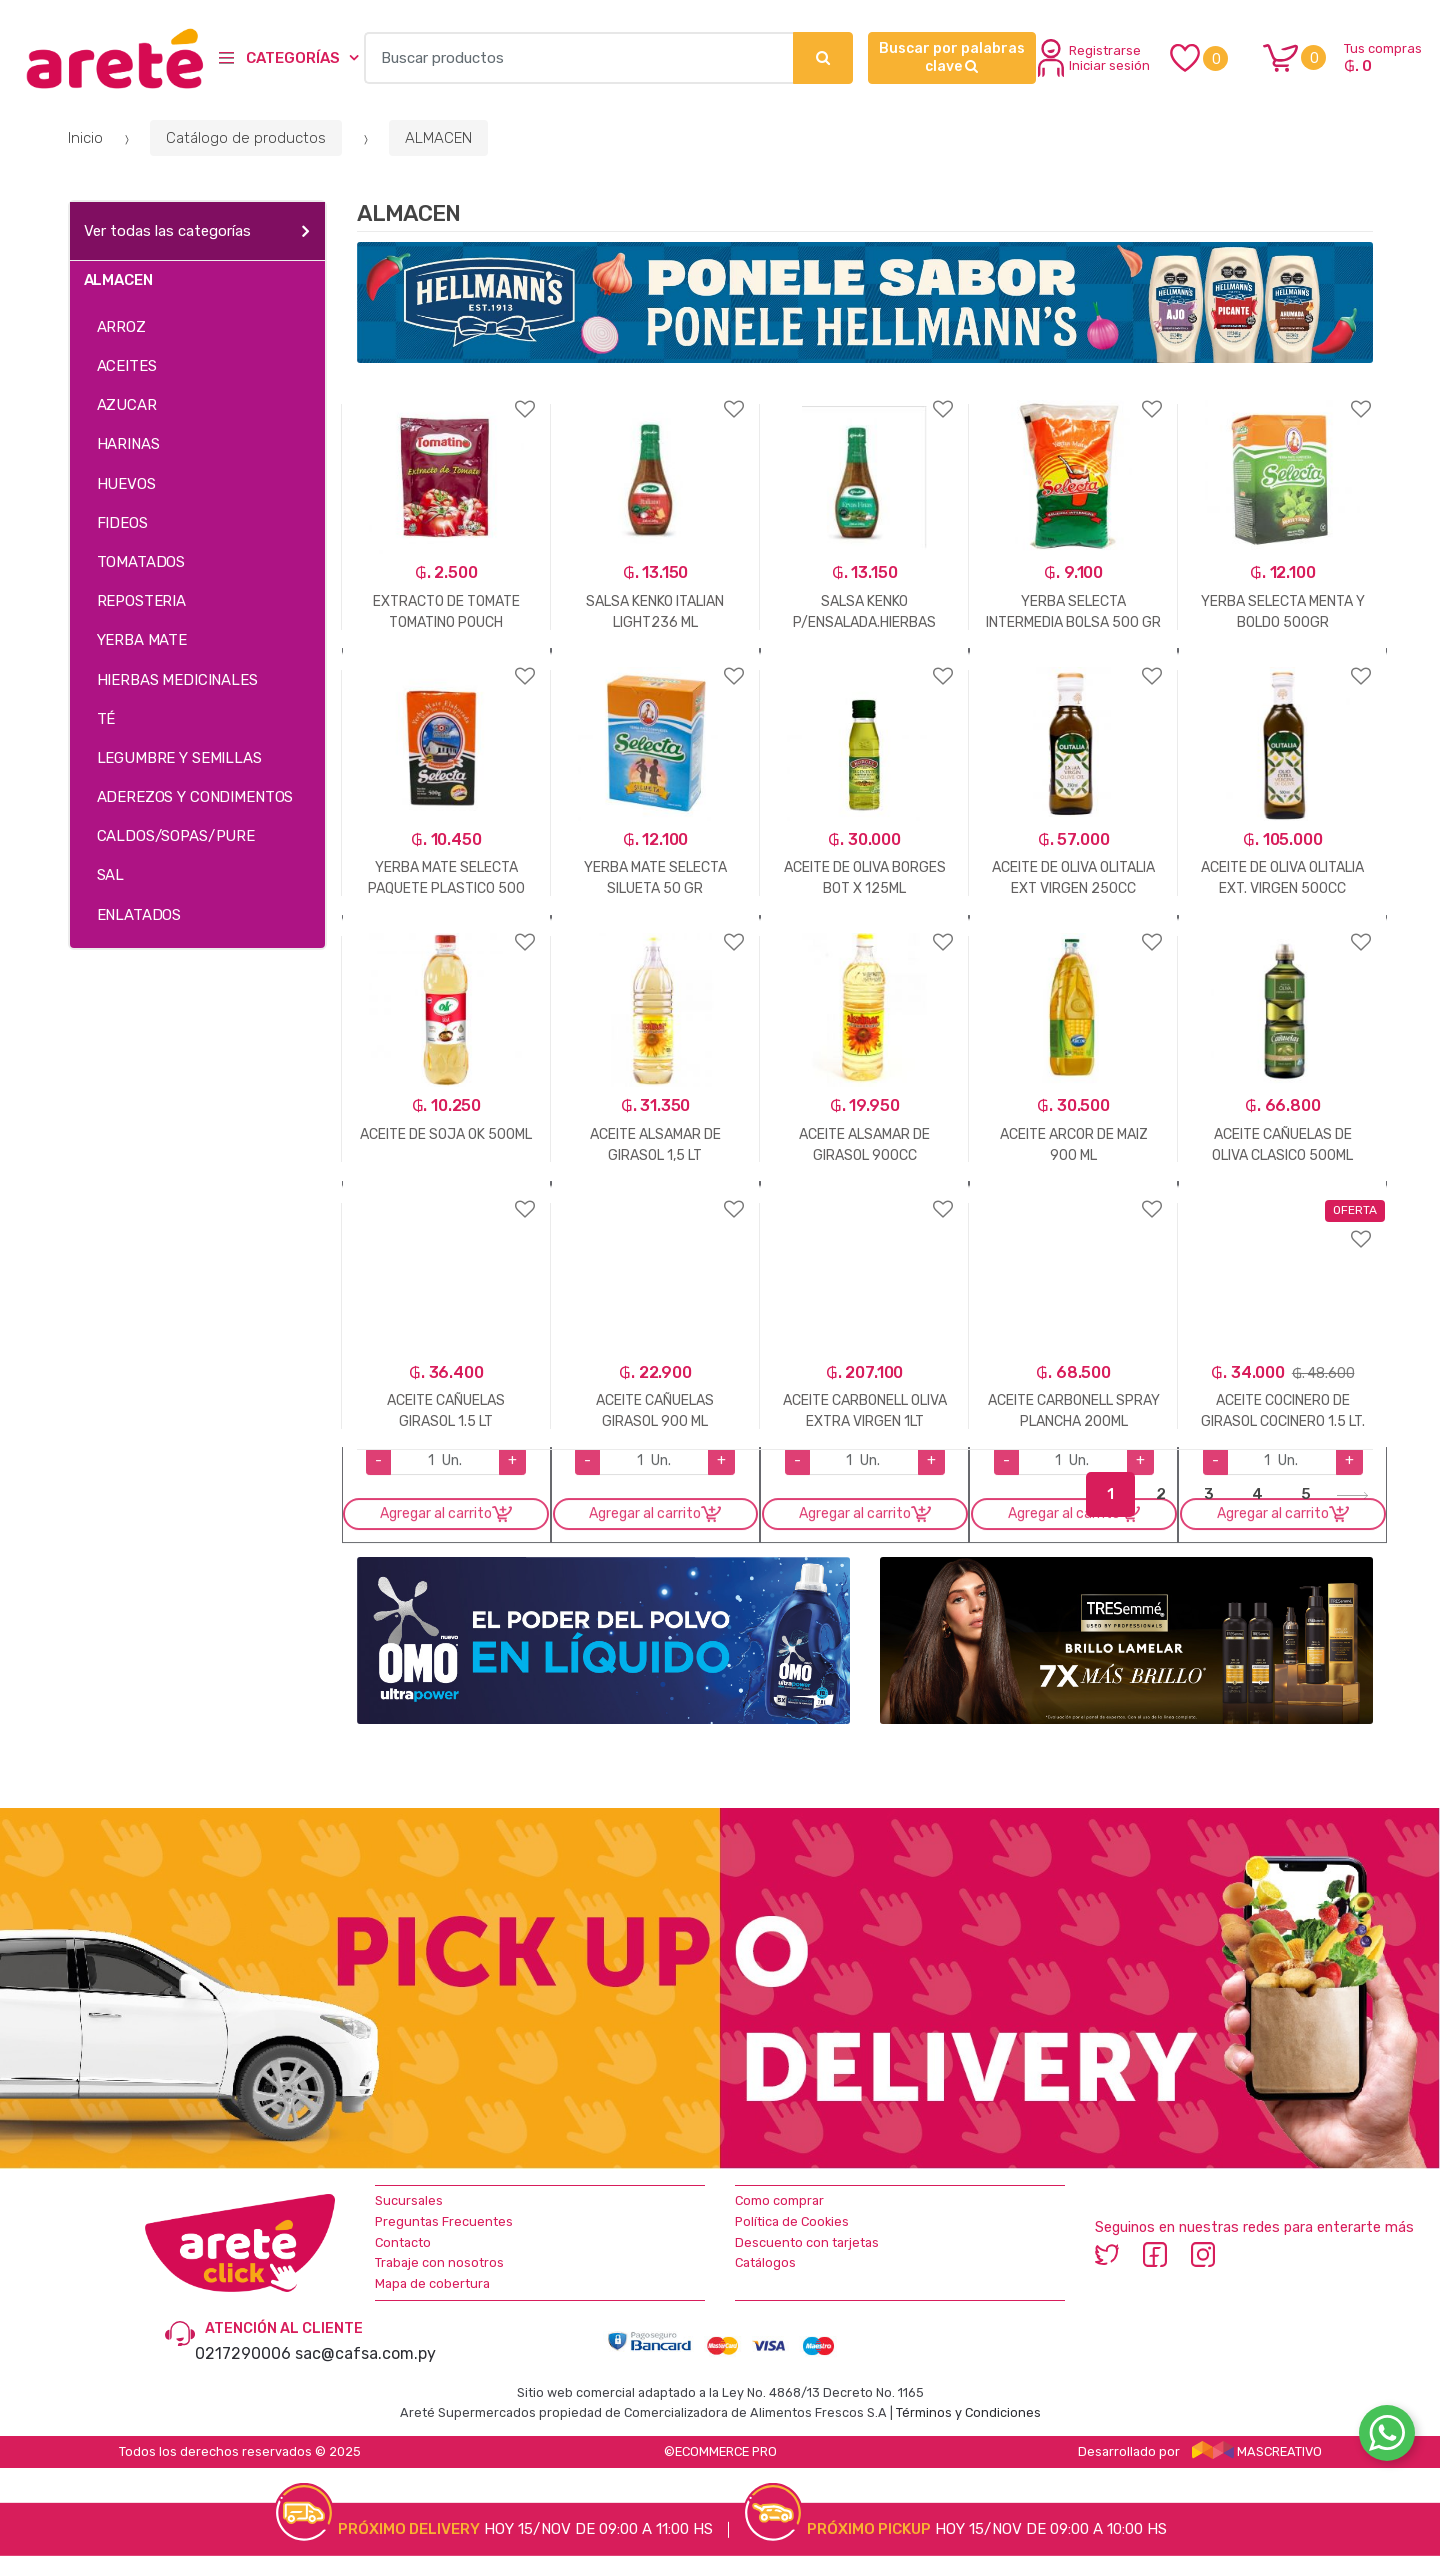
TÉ (106, 719)
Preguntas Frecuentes (444, 2221)
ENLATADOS (139, 915)
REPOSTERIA (142, 601)
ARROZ (121, 327)
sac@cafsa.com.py (365, 2353)
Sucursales (409, 2200)
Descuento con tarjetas (807, 2242)
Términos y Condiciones (968, 2412)
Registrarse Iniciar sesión (1094, 58)
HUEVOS (126, 484)
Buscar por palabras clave (952, 57)
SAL (111, 875)
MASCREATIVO (1257, 2451)
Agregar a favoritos (446, 396)
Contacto (403, 2242)
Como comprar (779, 2200)
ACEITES (127, 366)
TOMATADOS (141, 562)
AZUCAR (127, 405)
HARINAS (128, 444)
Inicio (85, 138)
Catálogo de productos (246, 138)
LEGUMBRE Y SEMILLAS (179, 758)
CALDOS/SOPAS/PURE (176, 836)
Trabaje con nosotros (439, 2262)
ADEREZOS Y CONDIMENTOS (195, 797)
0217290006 (243, 2353)
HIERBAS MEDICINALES (177, 680)
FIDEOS (122, 523)
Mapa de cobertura (432, 2283)
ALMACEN (438, 138)
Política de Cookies (792, 2221)
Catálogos (765, 2262)
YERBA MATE (142, 640)
